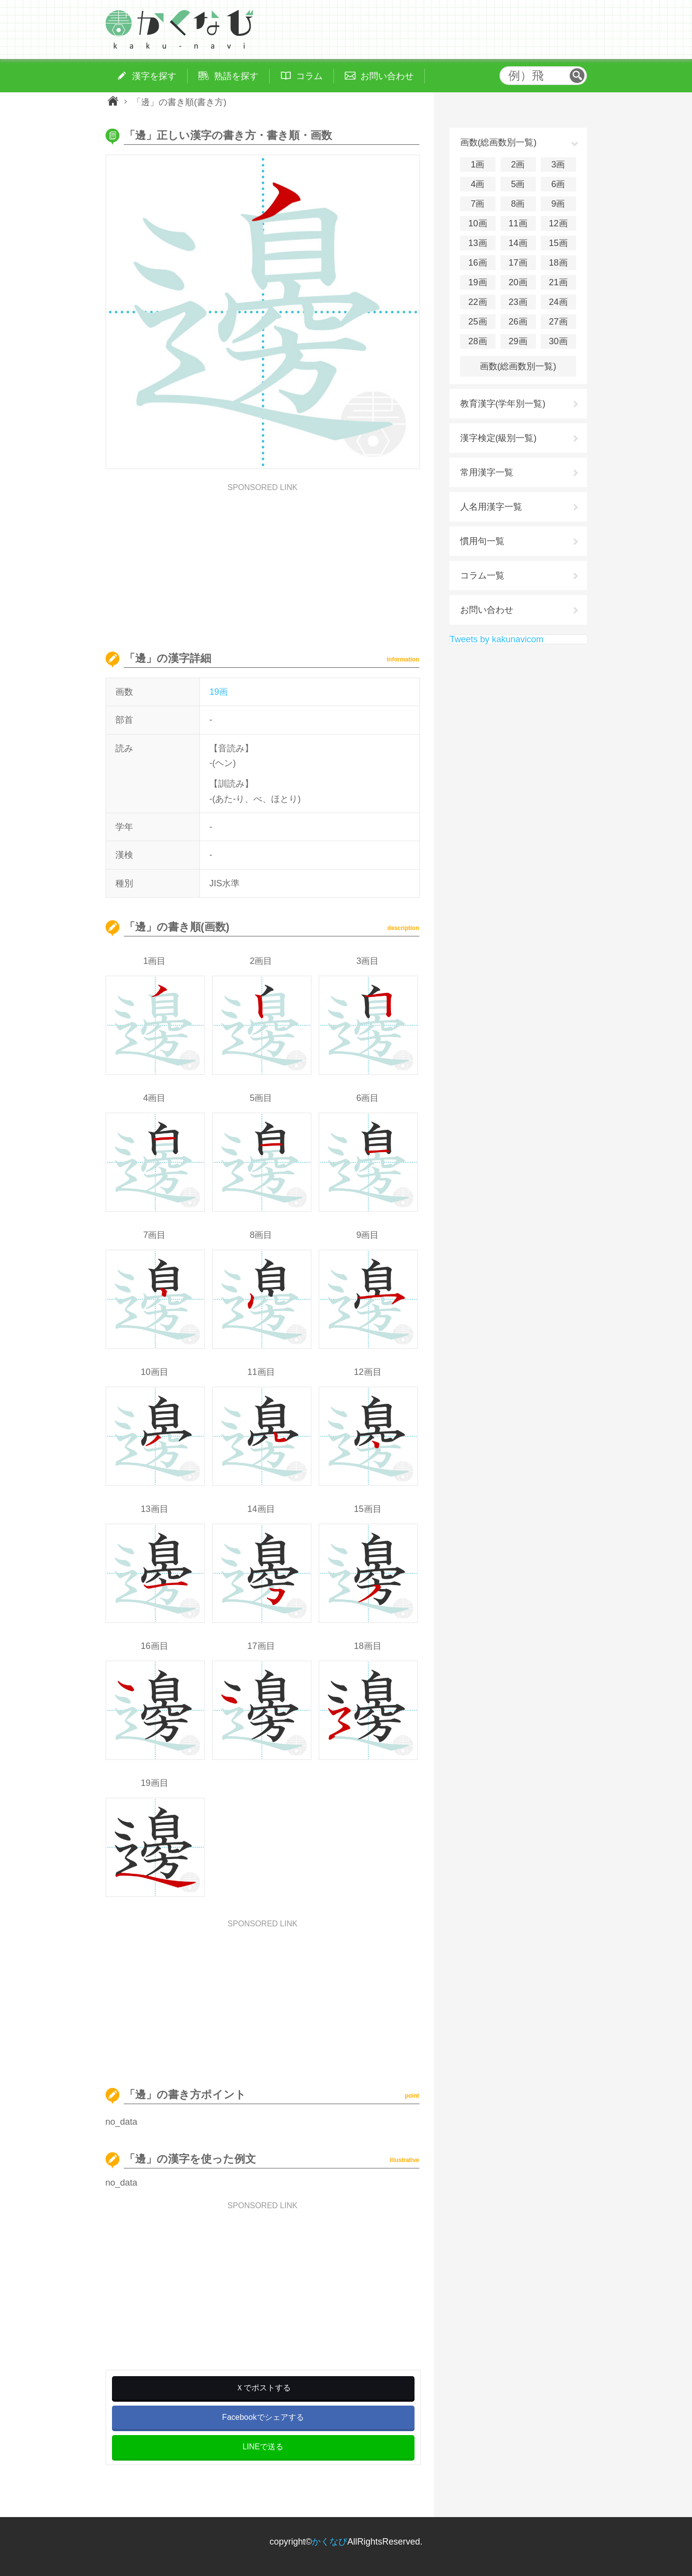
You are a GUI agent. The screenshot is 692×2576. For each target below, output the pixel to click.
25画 (477, 322)
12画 (558, 223)
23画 (517, 302)
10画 (477, 223)
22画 (477, 302)
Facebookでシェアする (263, 2417)
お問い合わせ (486, 610)
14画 (517, 243)
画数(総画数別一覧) (518, 366)
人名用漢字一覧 (491, 507)
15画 (558, 243)
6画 (558, 184)
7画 (477, 204)
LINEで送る (263, 2446)
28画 (477, 341)
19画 (218, 692)
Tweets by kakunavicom (497, 639)
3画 (558, 164)
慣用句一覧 (482, 541)
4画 (477, 184)
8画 (518, 204)
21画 (558, 282)
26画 (517, 322)
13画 (477, 243)
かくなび (329, 2542)
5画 (518, 184)
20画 (517, 282)
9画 (558, 204)
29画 (517, 341)
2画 (518, 164)
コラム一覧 (482, 575)
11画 (517, 223)
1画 (477, 164)
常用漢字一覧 (486, 472)
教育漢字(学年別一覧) (503, 404)
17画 (517, 263)
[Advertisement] (263, 560)
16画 (477, 263)
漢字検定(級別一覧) (498, 438)
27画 (558, 322)
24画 (558, 302)
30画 (558, 341)
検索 (577, 75)
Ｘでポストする (263, 2388)
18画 (558, 263)
